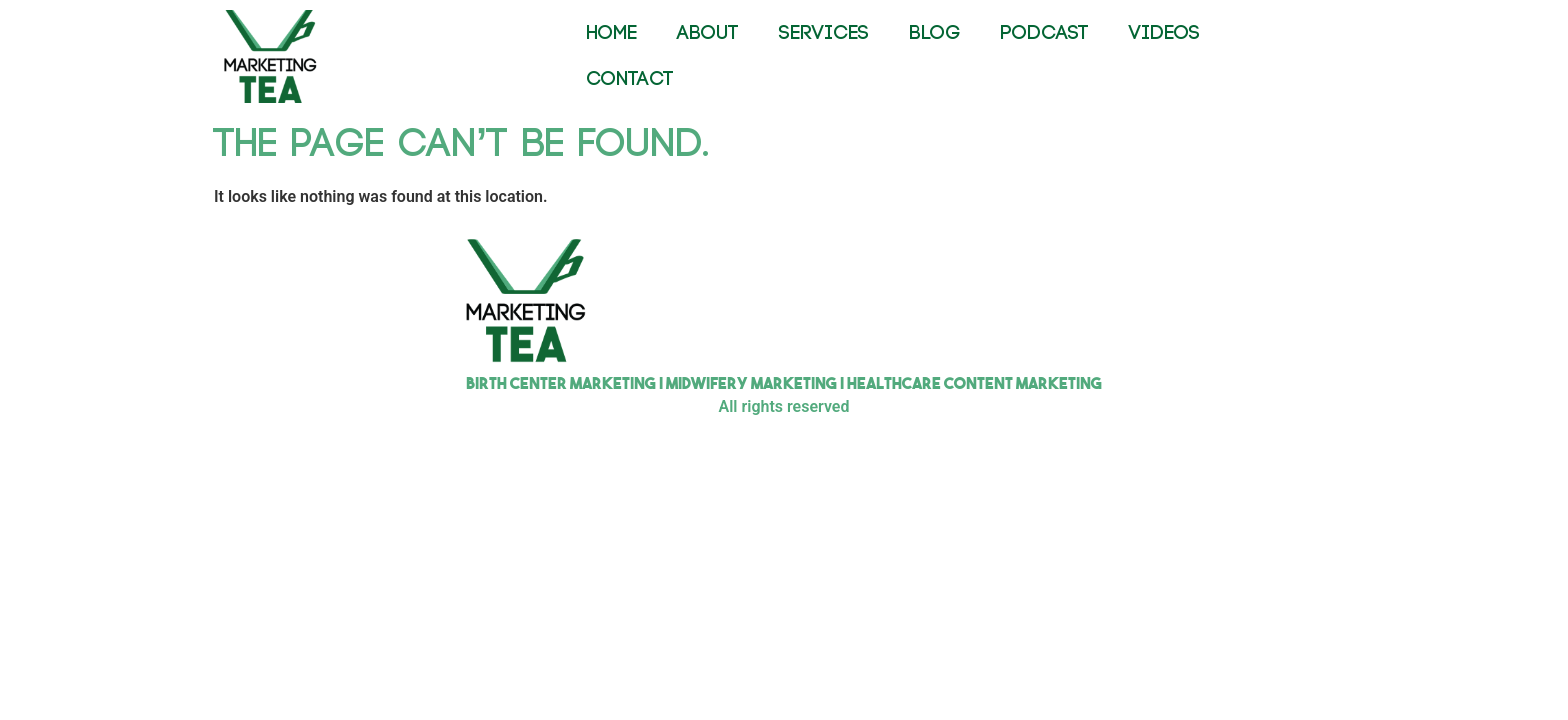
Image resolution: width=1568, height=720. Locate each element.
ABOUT (708, 33)
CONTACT (630, 79)
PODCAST (1044, 33)
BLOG (934, 33)
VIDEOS (1164, 33)
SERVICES (824, 33)
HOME (611, 33)
